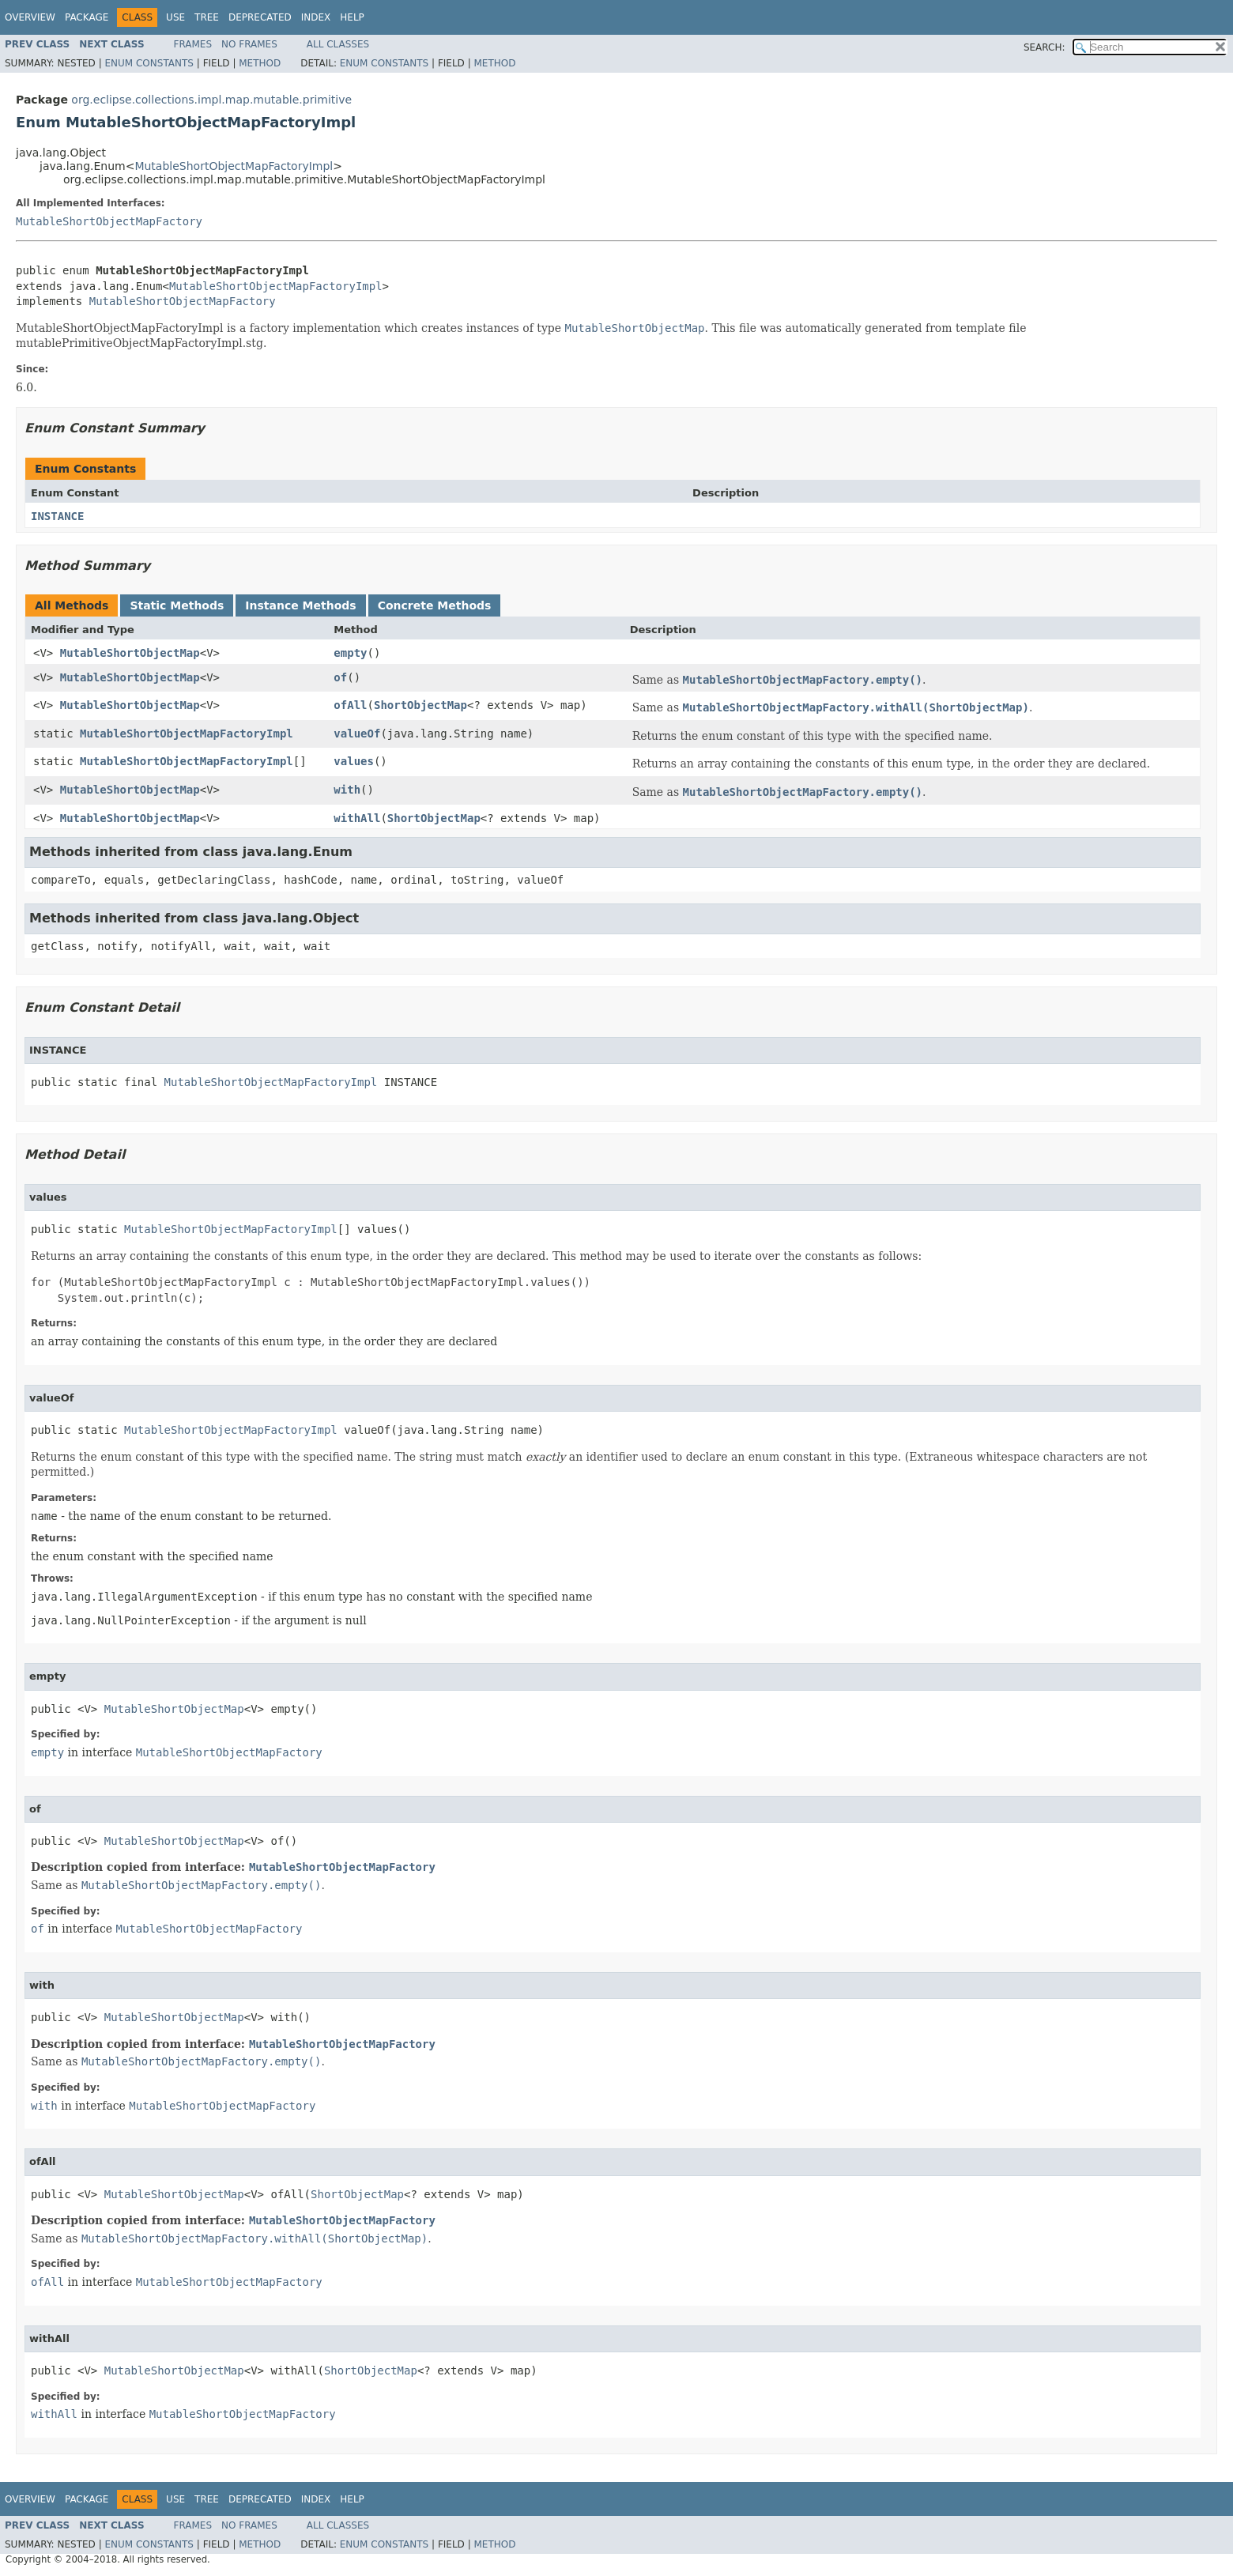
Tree (206, 17)
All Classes (338, 44)
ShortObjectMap (420, 705)
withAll (357, 818)
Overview (30, 17)
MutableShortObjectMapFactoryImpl (233, 166)
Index (316, 17)
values (354, 761)
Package (86, 17)
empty (350, 653)
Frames (193, 44)
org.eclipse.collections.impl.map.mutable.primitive (211, 99)
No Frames (249, 44)
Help (352, 17)
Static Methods (177, 605)
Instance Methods (300, 605)
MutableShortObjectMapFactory (109, 221)
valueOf (357, 733)
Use (175, 17)
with (347, 789)
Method (260, 63)
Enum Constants (148, 63)
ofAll (350, 705)
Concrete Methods (435, 605)
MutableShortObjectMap (130, 653)
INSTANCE (57, 516)
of (340, 677)
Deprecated (260, 17)
